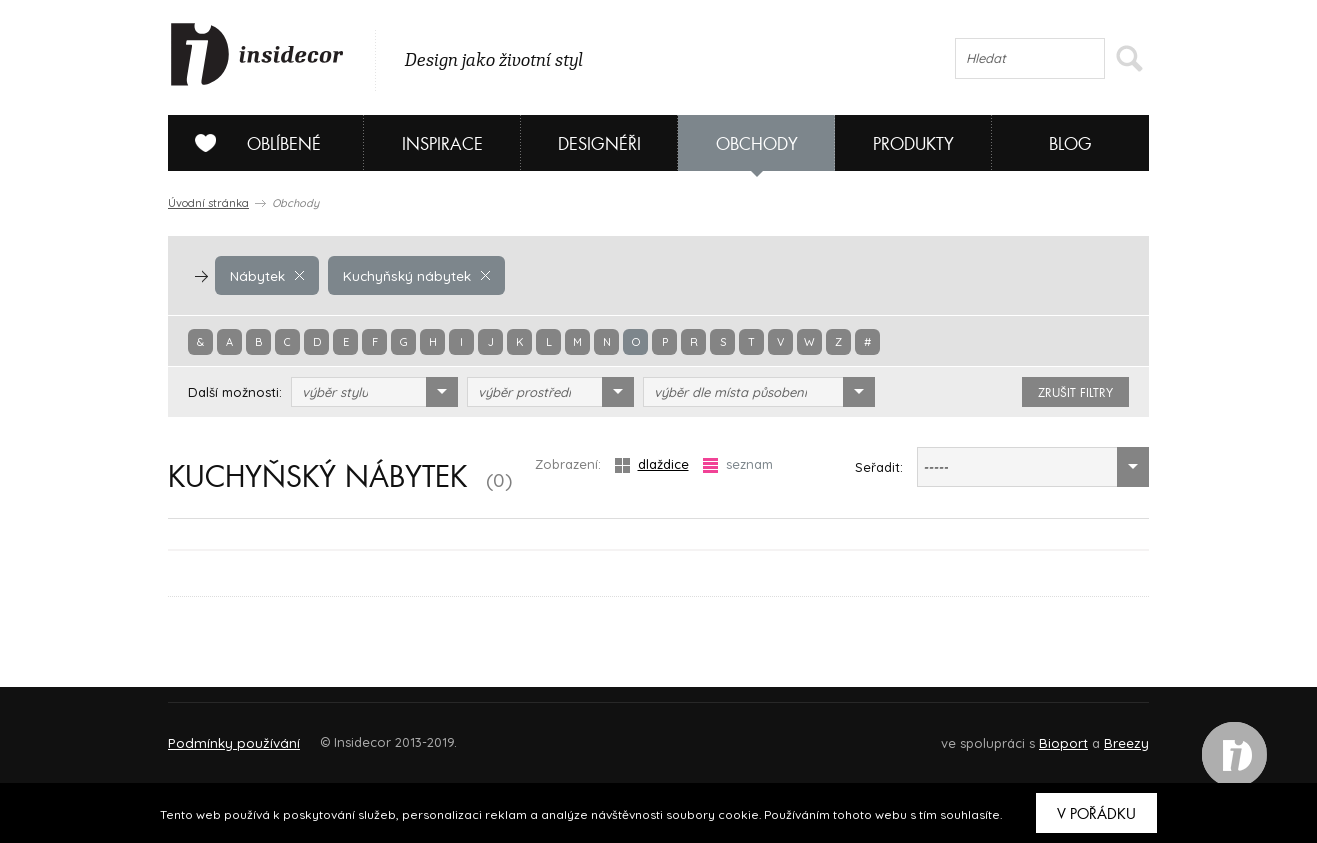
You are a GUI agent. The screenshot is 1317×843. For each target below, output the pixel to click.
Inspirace (442, 144)
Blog (1070, 144)
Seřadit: (879, 467)
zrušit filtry (1075, 393)
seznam (738, 464)
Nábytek (266, 275)
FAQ (1115, 733)
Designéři (599, 144)
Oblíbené (250, 143)
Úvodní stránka (208, 203)
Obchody (757, 144)
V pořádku (1096, 814)
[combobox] (374, 392)
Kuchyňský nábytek (412, 275)
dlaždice (652, 464)
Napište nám (352, 733)
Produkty (913, 144)
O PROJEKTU (226, 733)
